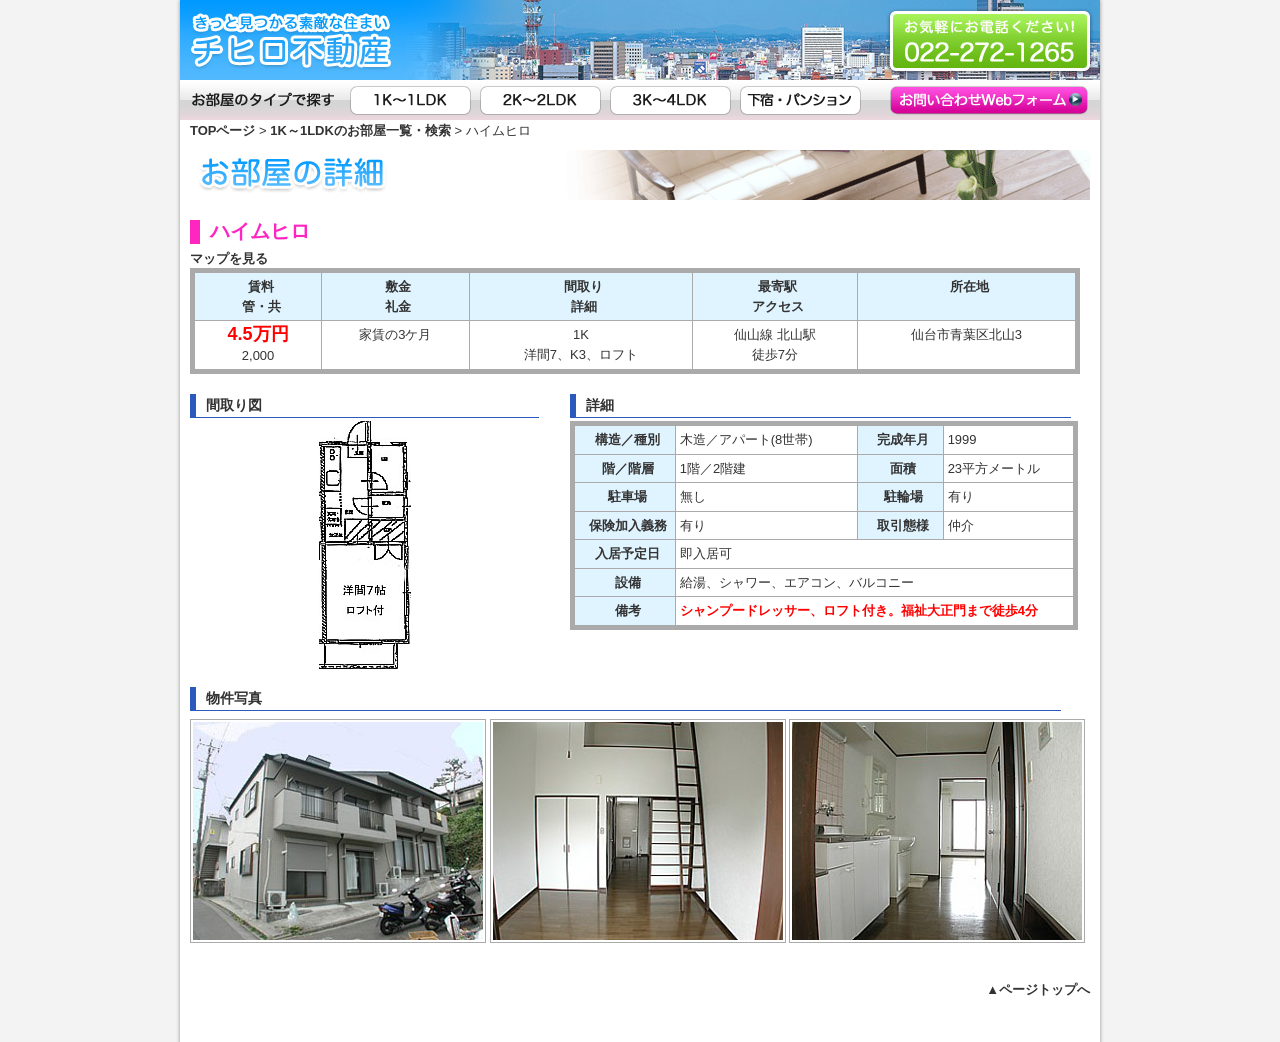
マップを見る (229, 258)
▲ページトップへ (1038, 989)
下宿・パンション (805, 100)
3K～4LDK (675, 100)
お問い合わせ (953, 100)
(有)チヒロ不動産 (295, 40)
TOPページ (223, 130)
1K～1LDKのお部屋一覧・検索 (360, 130)
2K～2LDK (545, 100)
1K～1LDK (415, 100)
